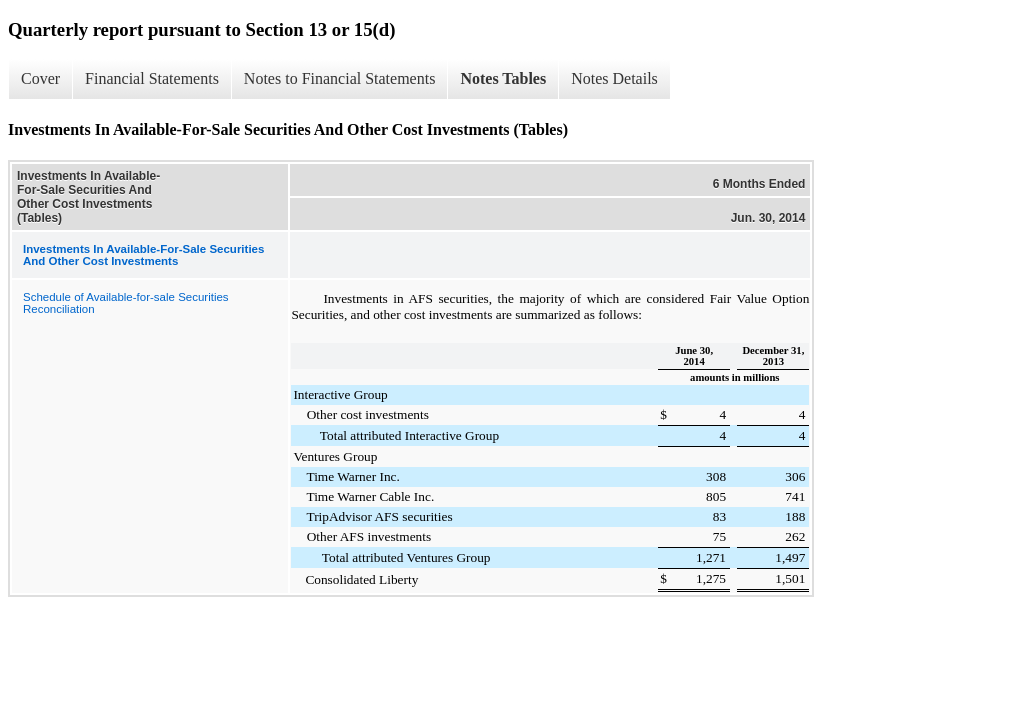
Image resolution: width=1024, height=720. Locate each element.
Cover (40, 78)
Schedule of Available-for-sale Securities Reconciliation (126, 303)
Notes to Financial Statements (340, 78)
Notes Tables (503, 78)
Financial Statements (152, 78)
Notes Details (614, 78)
